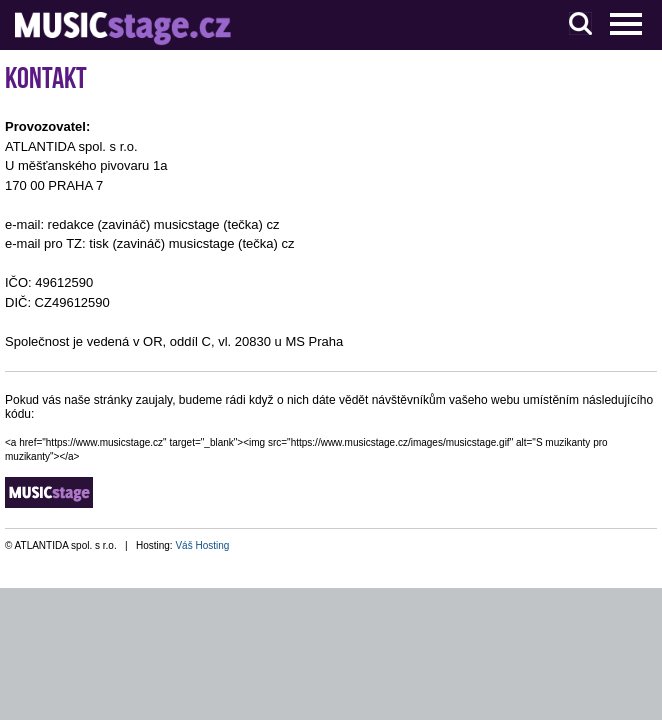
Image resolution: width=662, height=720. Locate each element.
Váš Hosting (202, 545)
